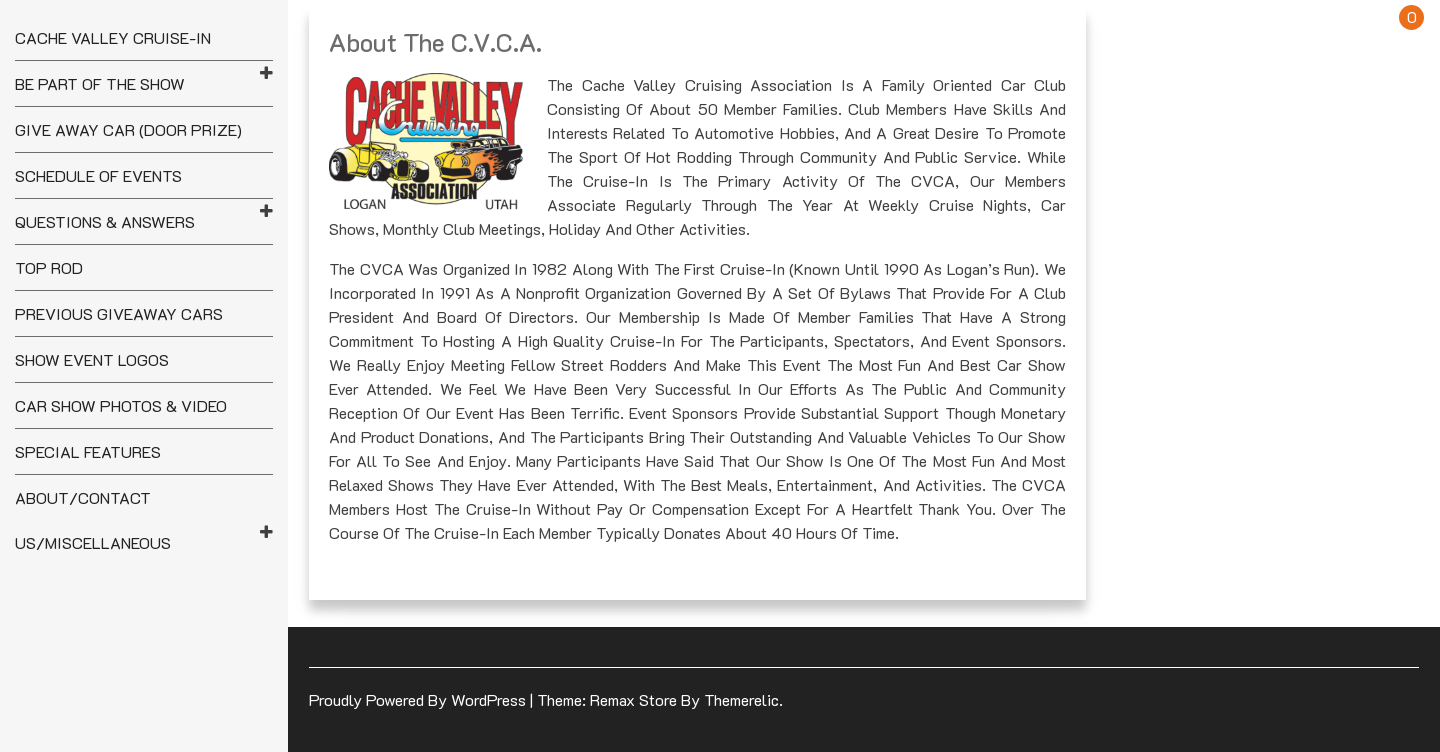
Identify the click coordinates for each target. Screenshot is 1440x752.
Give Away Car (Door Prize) (128, 129)
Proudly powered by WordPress (419, 699)
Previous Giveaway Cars (119, 313)
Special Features (88, 451)
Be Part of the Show (100, 83)
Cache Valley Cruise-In (113, 37)
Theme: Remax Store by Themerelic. (660, 699)
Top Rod (49, 267)
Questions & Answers (105, 221)
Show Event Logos (92, 359)
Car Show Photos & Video (121, 405)
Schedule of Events (98, 175)
